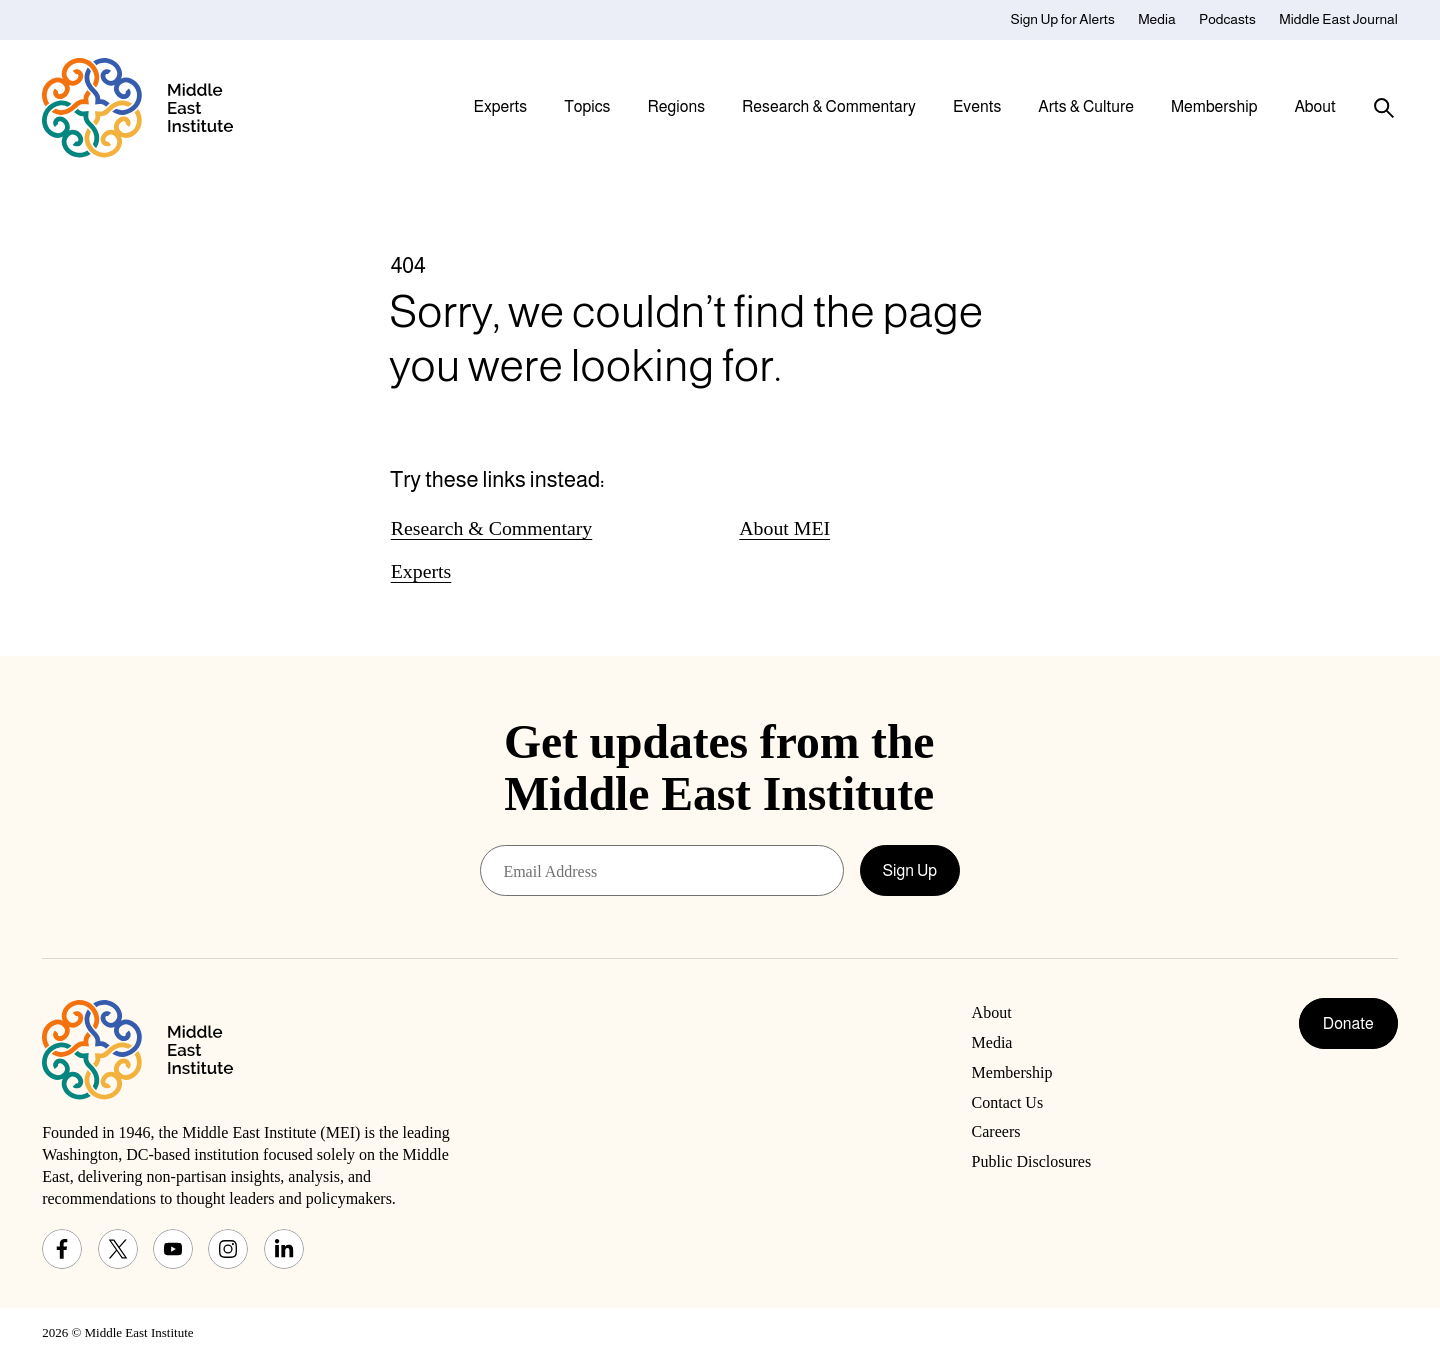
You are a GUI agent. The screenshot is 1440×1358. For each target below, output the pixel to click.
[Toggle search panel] (1384, 108)
